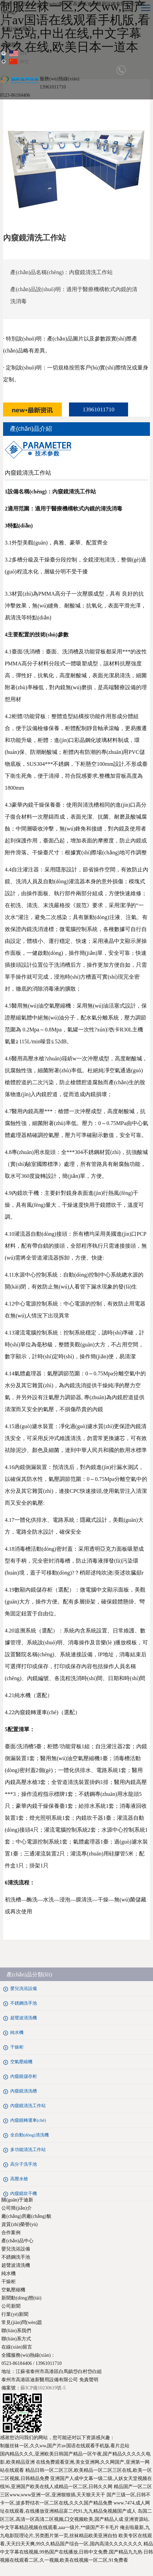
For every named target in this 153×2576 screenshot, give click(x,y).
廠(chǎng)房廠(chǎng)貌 (26, 2216)
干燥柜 (8, 2281)
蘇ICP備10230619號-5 (42, 2387)
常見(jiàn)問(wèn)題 (21, 2322)
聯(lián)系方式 (16, 2338)
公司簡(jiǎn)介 (16, 2208)
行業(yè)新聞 (14, 2314)
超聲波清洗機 (15, 2265)
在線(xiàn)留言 (16, 28)
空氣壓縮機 (13, 2289)
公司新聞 (10, 2306)
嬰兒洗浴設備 (15, 2248)
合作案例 (10, 2232)
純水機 (8, 2273)
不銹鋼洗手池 (15, 2257)
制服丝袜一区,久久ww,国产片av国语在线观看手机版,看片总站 (64, 2445)
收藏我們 (10, 44)
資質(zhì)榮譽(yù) (19, 2224)
